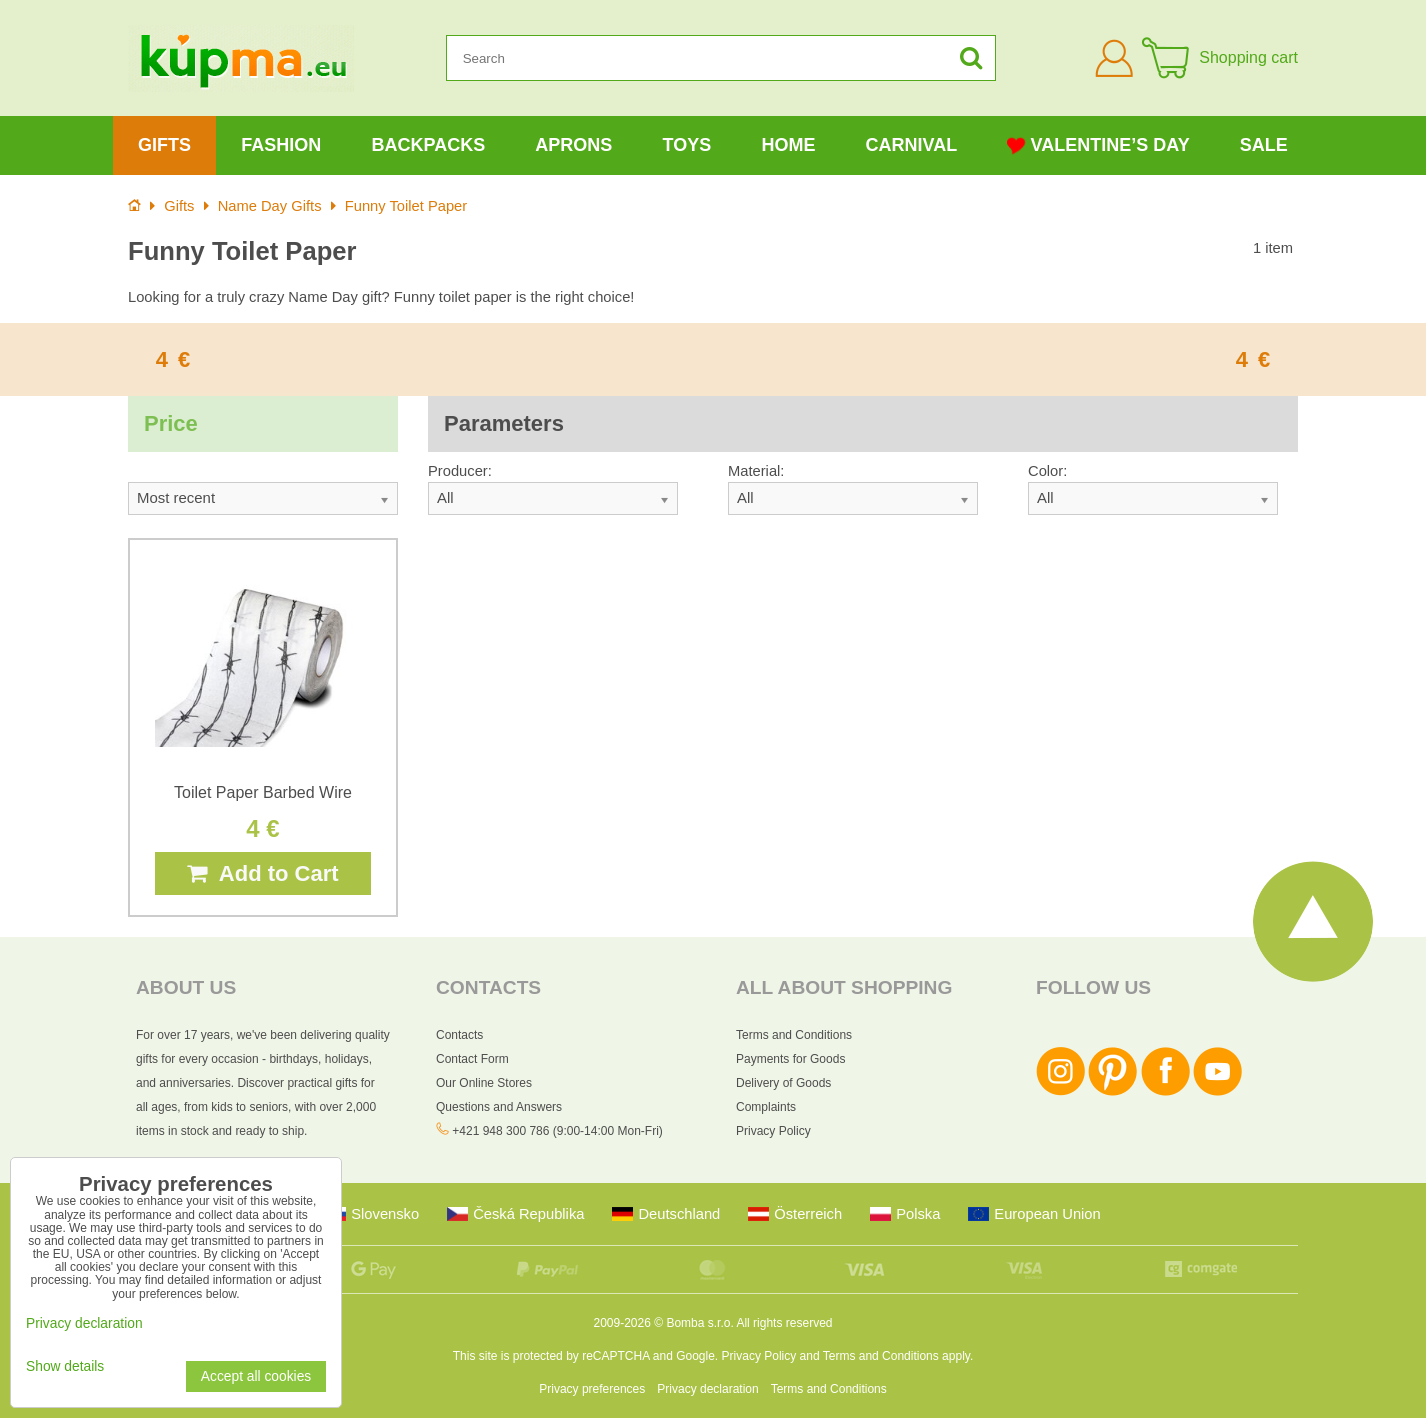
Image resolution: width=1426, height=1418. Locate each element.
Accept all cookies (256, 1376)
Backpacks (428, 145)
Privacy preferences (592, 1389)
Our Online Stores (484, 1083)
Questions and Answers (499, 1107)
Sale (1264, 145)
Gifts (164, 145)
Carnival (912, 145)
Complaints (766, 1107)
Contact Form (472, 1059)
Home (788, 145)
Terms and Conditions (794, 1035)
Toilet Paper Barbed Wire (263, 792)
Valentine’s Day (1098, 145)
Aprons (573, 145)
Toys (687, 145)
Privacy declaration (707, 1389)
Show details (65, 1366)
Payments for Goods (790, 1059)
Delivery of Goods (783, 1083)
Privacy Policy (773, 1131)
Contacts (459, 1035)
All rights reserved (784, 1323)
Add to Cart (262, 873)
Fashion (281, 145)
